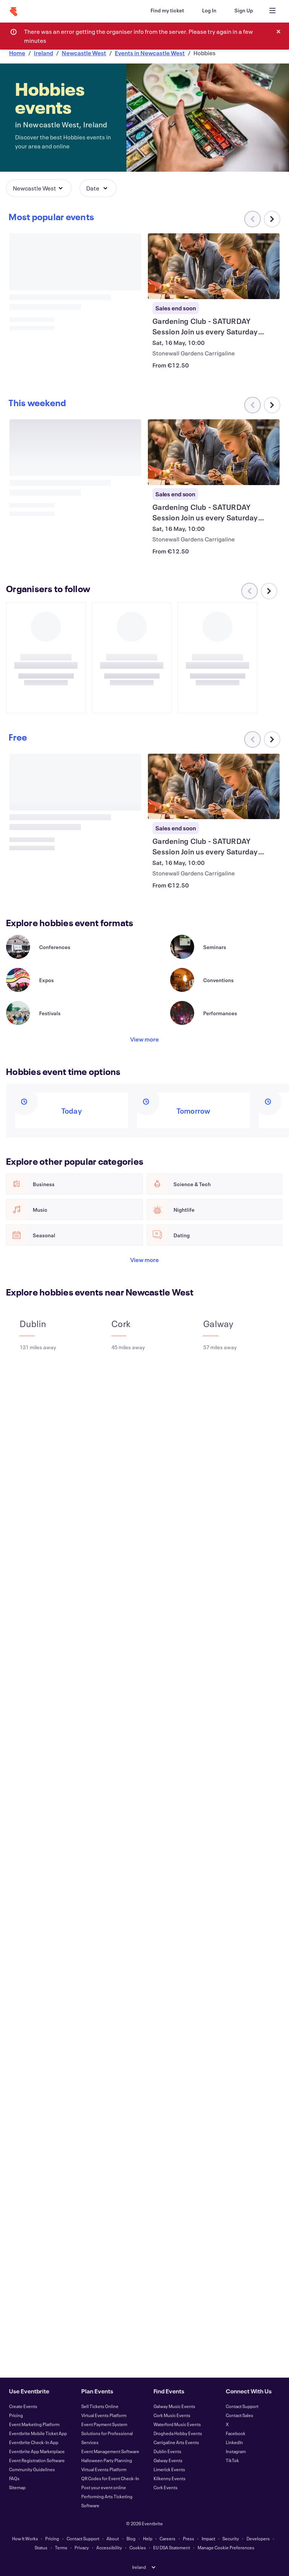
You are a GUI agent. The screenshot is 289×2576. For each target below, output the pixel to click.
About (112, 2538)
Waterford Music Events (177, 2424)
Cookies (137, 2547)
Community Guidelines (32, 2469)
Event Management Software (110, 2451)
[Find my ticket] (167, 10)
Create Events (23, 2406)
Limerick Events (169, 2469)
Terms (61, 2547)
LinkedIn (234, 2442)
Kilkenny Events (170, 2478)
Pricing (16, 2415)
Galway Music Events (174, 2406)
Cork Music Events (172, 2415)
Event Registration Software (37, 2460)
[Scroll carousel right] (272, 219)
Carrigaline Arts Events (176, 2442)
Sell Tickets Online (100, 2406)
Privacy (82, 2547)
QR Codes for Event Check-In (110, 2478)
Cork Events (166, 2487)
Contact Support (242, 2406)
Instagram (236, 2451)
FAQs (14, 2478)
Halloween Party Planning (106, 2460)
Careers (167, 2538)
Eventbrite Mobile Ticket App (38, 2433)
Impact (208, 2538)
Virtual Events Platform (103, 2415)
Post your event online (103, 2487)
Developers (258, 2538)
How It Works (25, 2538)
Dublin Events (167, 2451)
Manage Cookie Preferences (226, 2547)
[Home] (13, 11)
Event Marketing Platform (34, 2424)
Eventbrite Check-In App (33, 2442)
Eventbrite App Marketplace (37, 2451)
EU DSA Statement (171, 2547)
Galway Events (168, 2460)
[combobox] (211, 30)
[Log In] (209, 10)
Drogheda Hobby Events (178, 2433)
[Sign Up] (243, 10)
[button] (39, 188)
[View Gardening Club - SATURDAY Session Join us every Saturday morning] (214, 266)
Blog (130, 2538)
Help (147, 2538)
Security (230, 2538)
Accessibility (109, 2547)
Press (188, 2538)
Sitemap (17, 2487)
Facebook (235, 2433)
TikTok (232, 2460)
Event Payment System (104, 2424)
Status (41, 2547)
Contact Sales (239, 2415)
